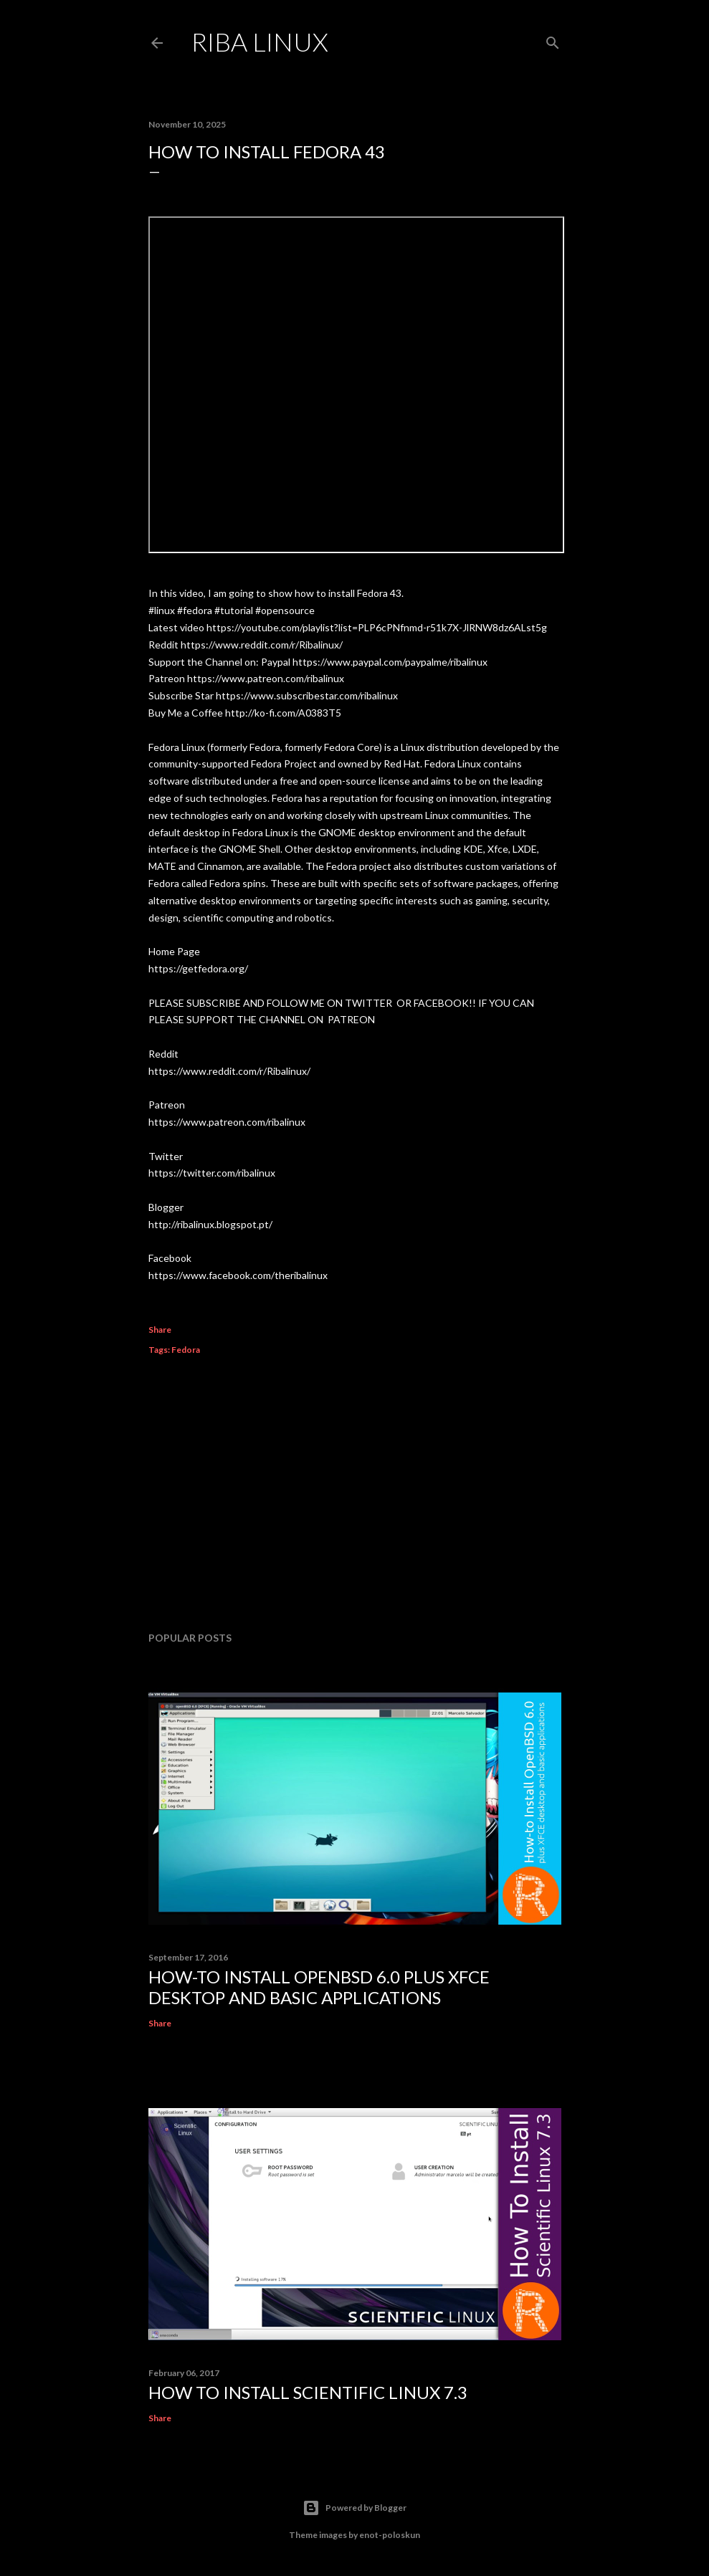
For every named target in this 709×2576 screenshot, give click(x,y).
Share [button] (159, 1329)
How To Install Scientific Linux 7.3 (307, 2392)
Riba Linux (259, 41)
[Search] (552, 40)
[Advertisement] (354, 1495)
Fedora (185, 1349)
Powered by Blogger (354, 2508)
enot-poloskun (389, 2534)
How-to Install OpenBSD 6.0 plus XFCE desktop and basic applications (319, 1987)
